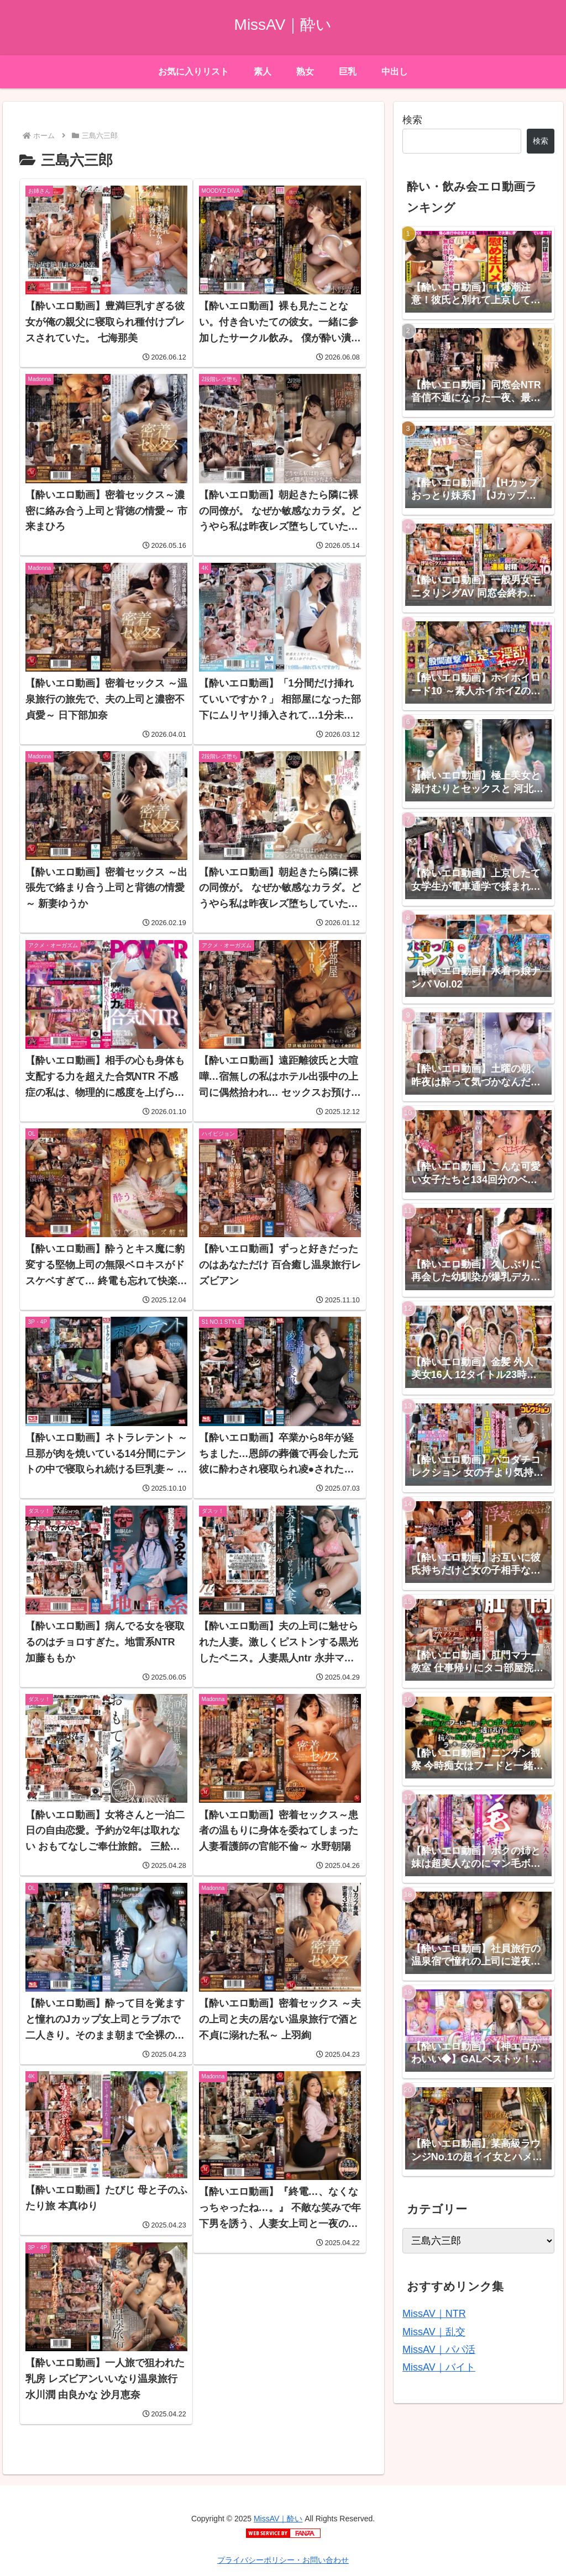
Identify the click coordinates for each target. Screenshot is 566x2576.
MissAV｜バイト (438, 2367)
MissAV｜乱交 (433, 2331)
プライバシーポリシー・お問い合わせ (283, 2560)
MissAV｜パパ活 (438, 2349)
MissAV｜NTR (434, 2313)
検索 (412, 119)
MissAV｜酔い (278, 2518)
